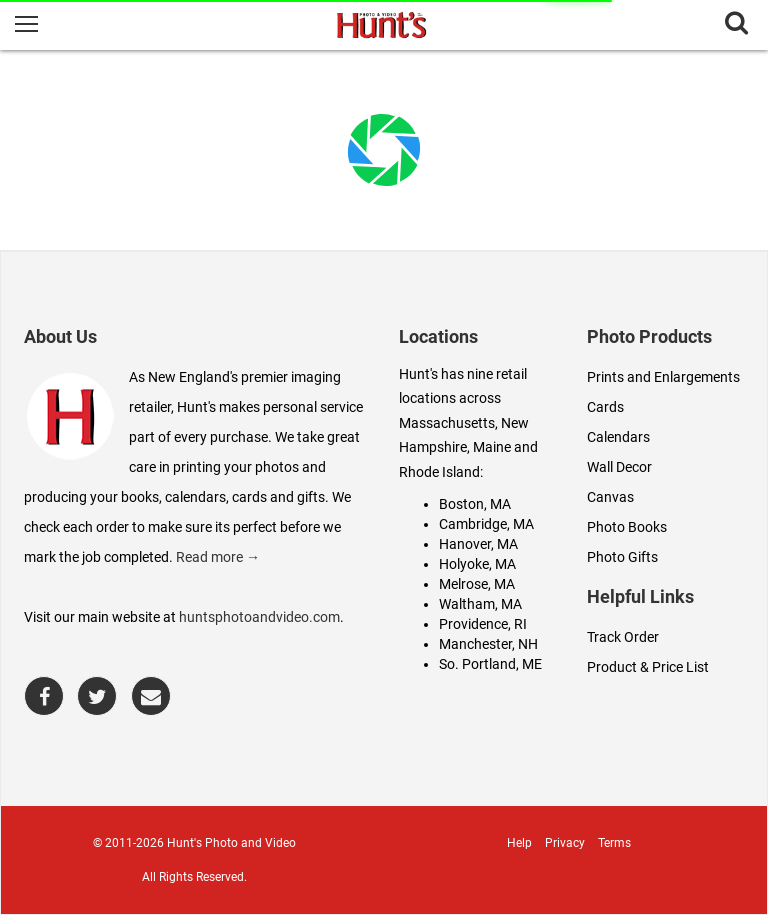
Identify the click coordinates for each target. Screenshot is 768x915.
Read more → (218, 557)
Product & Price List (648, 667)
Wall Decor (619, 467)
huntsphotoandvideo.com (259, 617)
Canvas (610, 497)
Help (519, 843)
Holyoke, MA (477, 564)
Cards (605, 407)
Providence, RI (483, 624)
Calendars (618, 437)
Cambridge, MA (486, 524)
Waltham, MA (480, 604)
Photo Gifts (622, 557)
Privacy (565, 843)
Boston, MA (475, 504)
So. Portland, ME (490, 664)
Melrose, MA (477, 584)
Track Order (623, 637)
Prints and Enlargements (663, 377)
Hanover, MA (478, 544)
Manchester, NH (488, 644)
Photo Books (627, 527)
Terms (614, 843)
